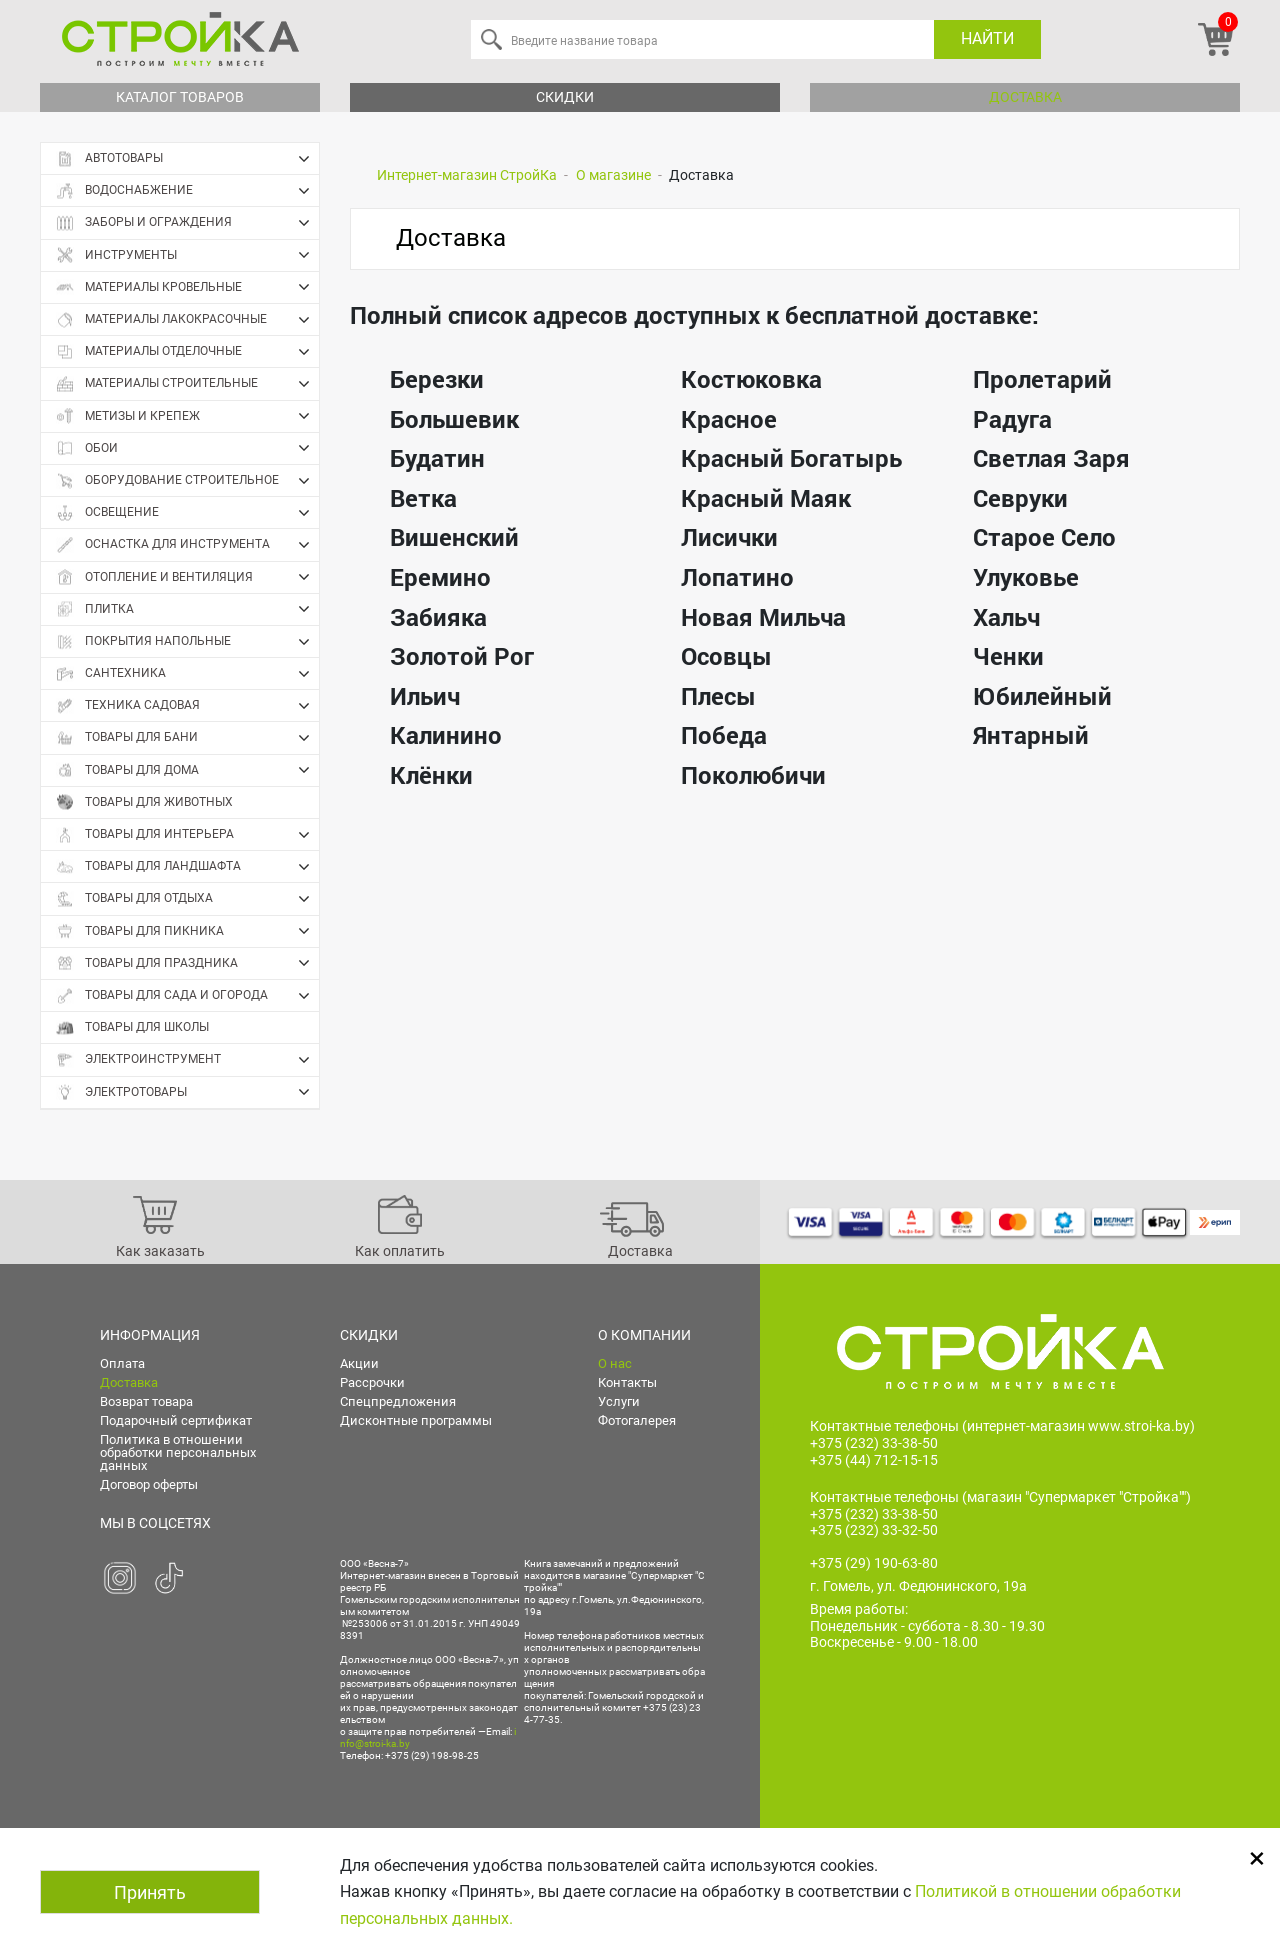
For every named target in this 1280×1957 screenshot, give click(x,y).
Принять (150, 1892)
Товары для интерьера (187, 835)
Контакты (627, 1382)
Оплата (122, 1363)
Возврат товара (146, 1401)
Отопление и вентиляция (187, 577)
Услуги (619, 1401)
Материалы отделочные (187, 352)
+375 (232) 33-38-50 (874, 1443)
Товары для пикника (187, 931)
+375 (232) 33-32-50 (874, 1530)
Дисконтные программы (416, 1420)
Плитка (187, 609)
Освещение (187, 513)
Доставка (1025, 97)
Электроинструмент (187, 1060)
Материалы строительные (187, 384)
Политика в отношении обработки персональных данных (178, 1452)
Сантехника (187, 674)
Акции (359, 1363)
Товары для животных (144, 802)
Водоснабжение (187, 191)
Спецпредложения (398, 1401)
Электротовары (187, 1092)
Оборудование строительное (187, 481)
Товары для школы (132, 1027)
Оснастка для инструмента (187, 545)
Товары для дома (187, 770)
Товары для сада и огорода (187, 996)
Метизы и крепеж (187, 416)
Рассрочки (372, 1382)
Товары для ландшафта (187, 867)
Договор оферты (149, 1484)
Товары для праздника (187, 963)
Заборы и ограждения (187, 223)
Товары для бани (187, 738)
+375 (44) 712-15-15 (874, 1460)
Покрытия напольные (187, 642)
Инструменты (187, 255)
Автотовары (187, 159)
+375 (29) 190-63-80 (874, 1563)
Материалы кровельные (187, 287)
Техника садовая (187, 706)
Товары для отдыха (187, 899)
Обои (187, 448)
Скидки (565, 97)
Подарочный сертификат (176, 1420)
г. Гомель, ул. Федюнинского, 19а (918, 1586)
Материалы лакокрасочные (187, 320)
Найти (987, 38)
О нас (615, 1363)
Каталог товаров (180, 97)
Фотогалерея (637, 1420)
